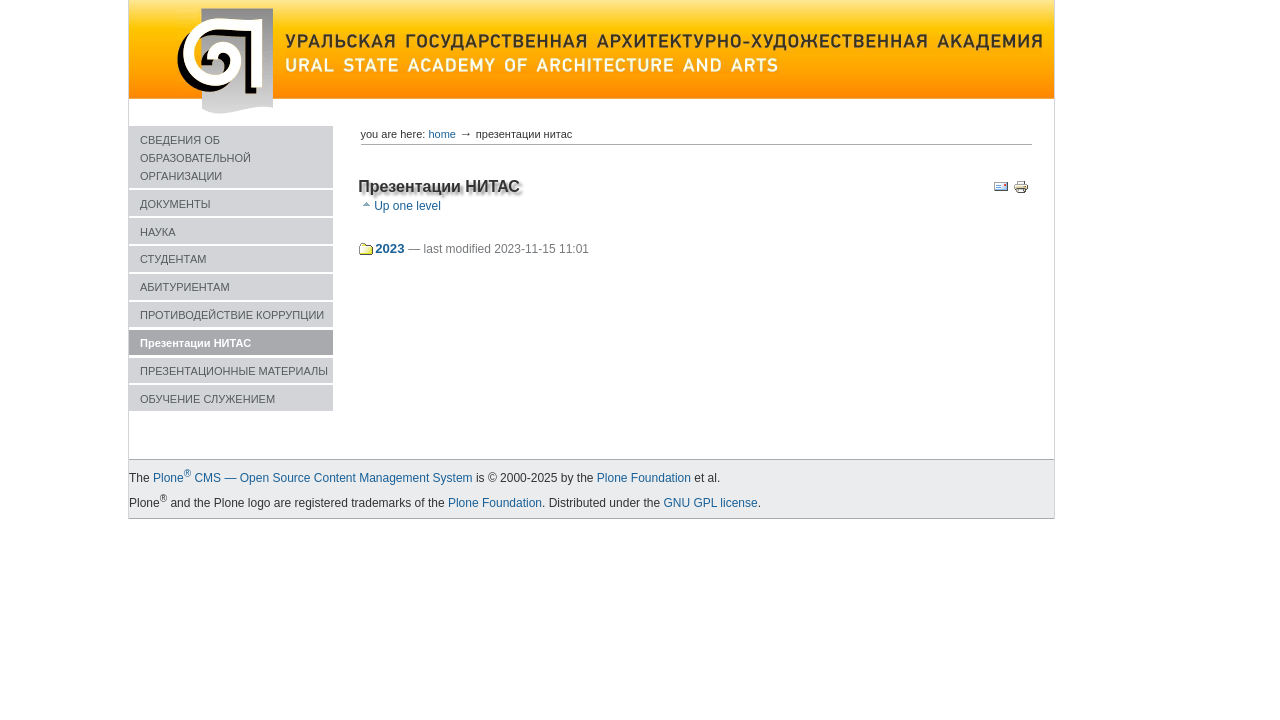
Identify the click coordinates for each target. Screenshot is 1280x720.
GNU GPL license (710, 503)
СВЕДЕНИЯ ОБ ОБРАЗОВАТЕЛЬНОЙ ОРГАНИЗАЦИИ (195, 158)
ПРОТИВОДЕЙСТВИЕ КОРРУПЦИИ (232, 315)
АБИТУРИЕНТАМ (185, 287)
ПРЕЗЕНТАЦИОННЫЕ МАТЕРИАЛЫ (234, 371)
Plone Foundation (644, 478)
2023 (389, 248)
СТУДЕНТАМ (173, 259)
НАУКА (158, 232)
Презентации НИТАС (195, 343)
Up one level (407, 206)
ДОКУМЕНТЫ (175, 204)
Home (442, 134)
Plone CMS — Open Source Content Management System (313, 478)
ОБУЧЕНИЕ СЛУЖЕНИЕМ (207, 399)
